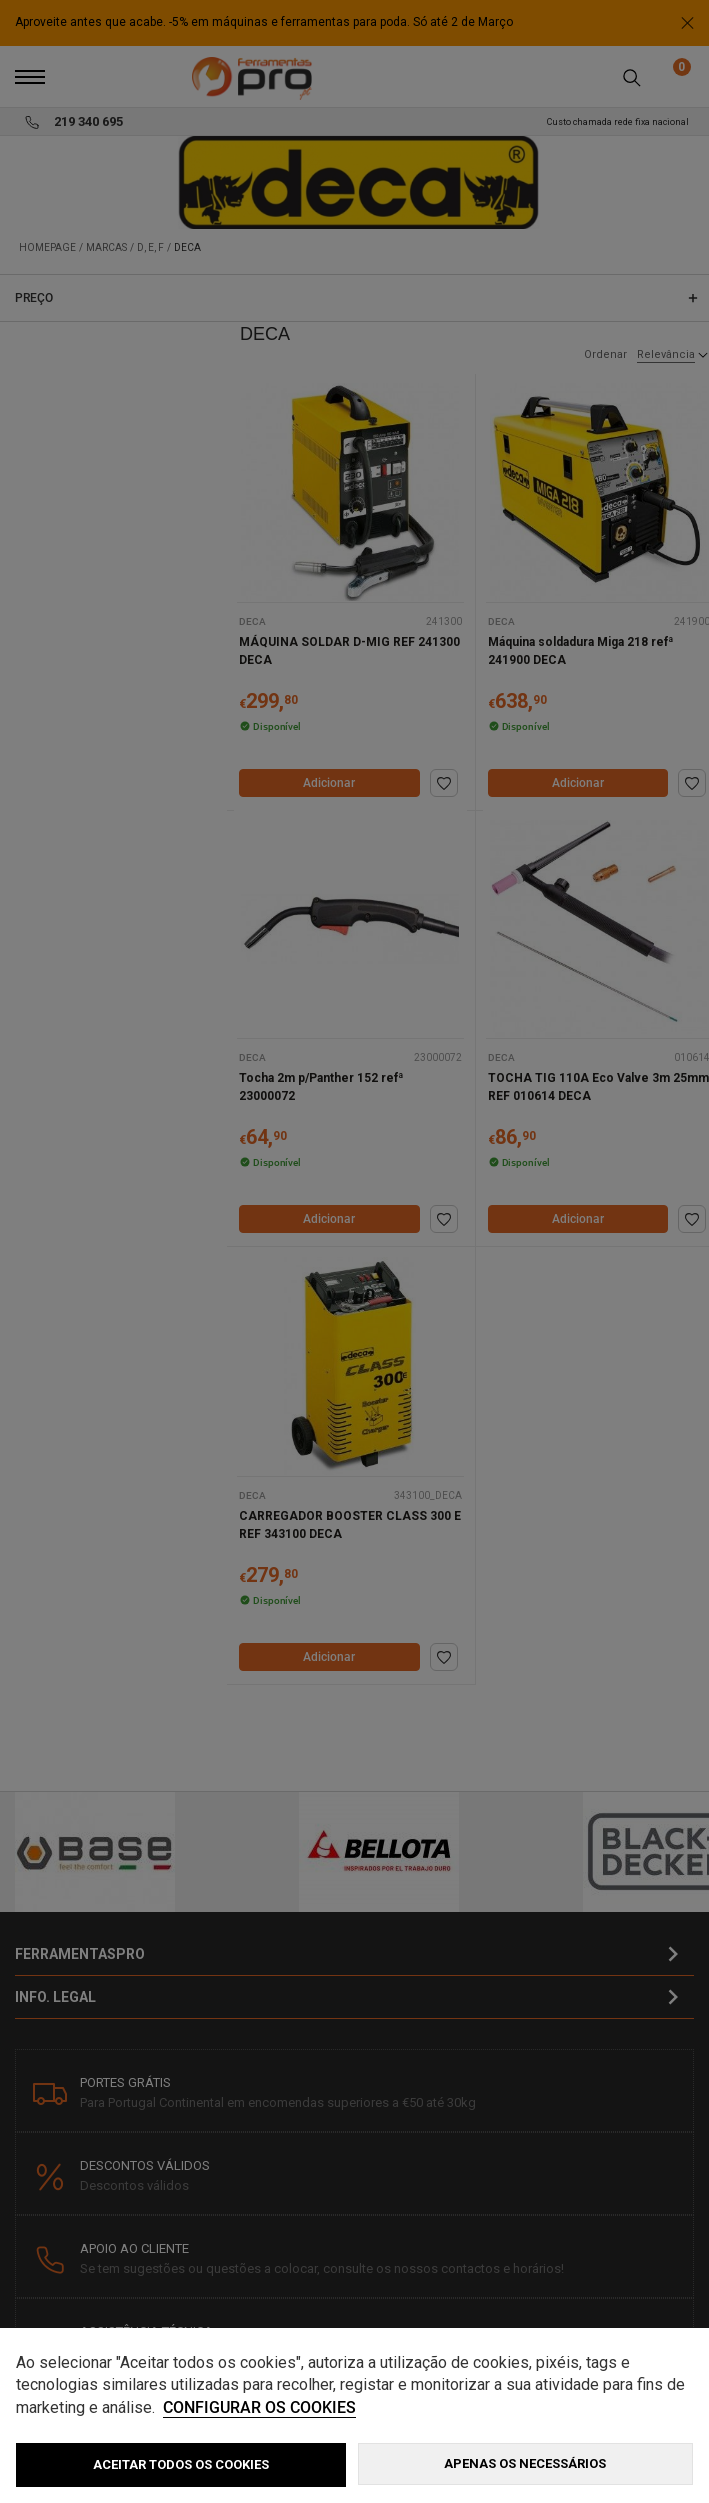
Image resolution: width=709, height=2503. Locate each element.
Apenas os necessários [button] (525, 2463)
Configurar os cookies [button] (259, 2408)
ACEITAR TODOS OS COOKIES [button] (181, 2464)
